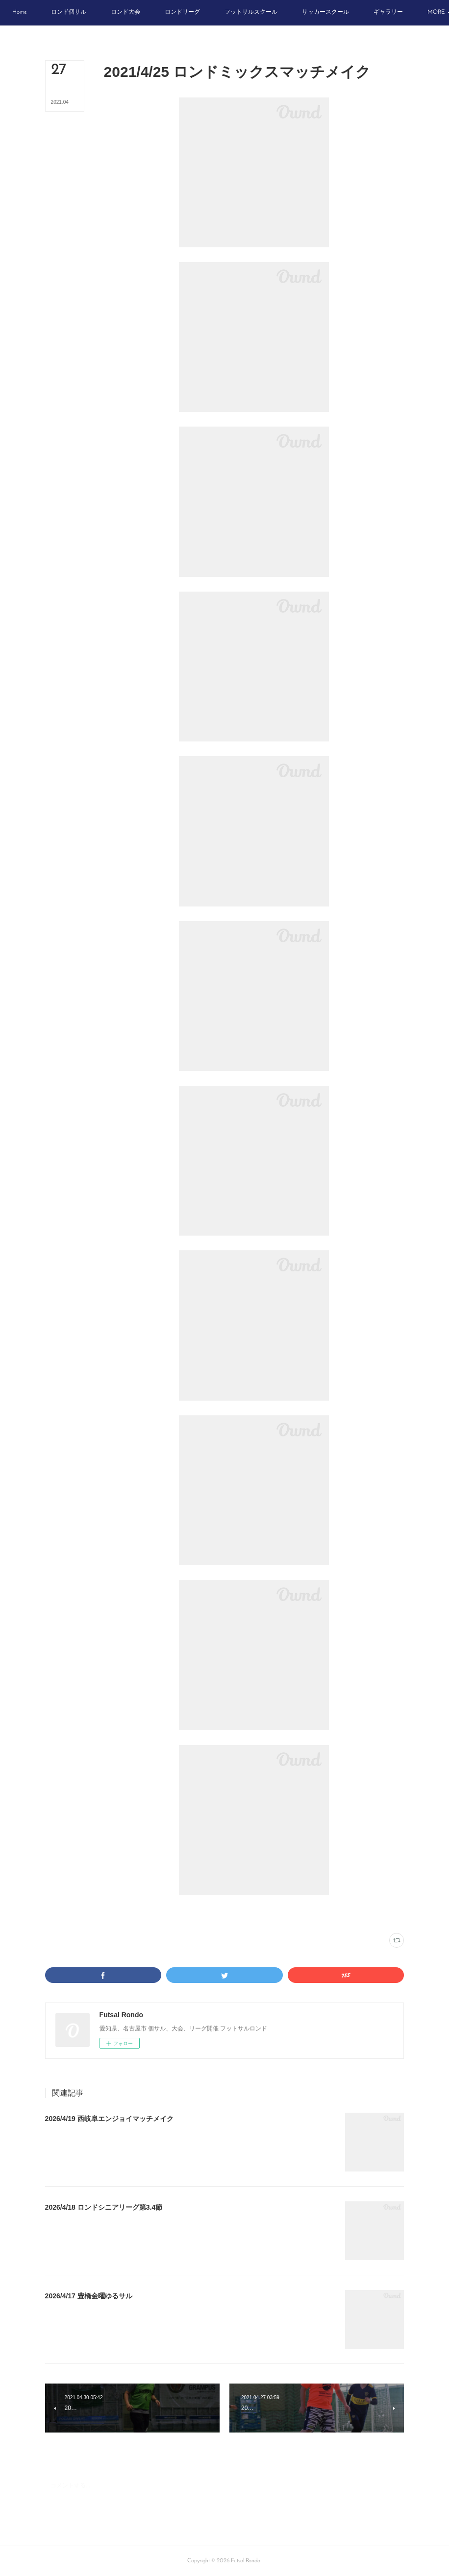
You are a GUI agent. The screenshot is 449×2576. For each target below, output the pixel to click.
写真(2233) (116, 1913)
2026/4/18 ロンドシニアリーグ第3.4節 (104, 2207)
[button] (40, 12)
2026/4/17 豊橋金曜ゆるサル (88, 2296)
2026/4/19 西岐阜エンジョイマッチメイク (109, 2119)
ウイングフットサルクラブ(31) (164, 1913)
